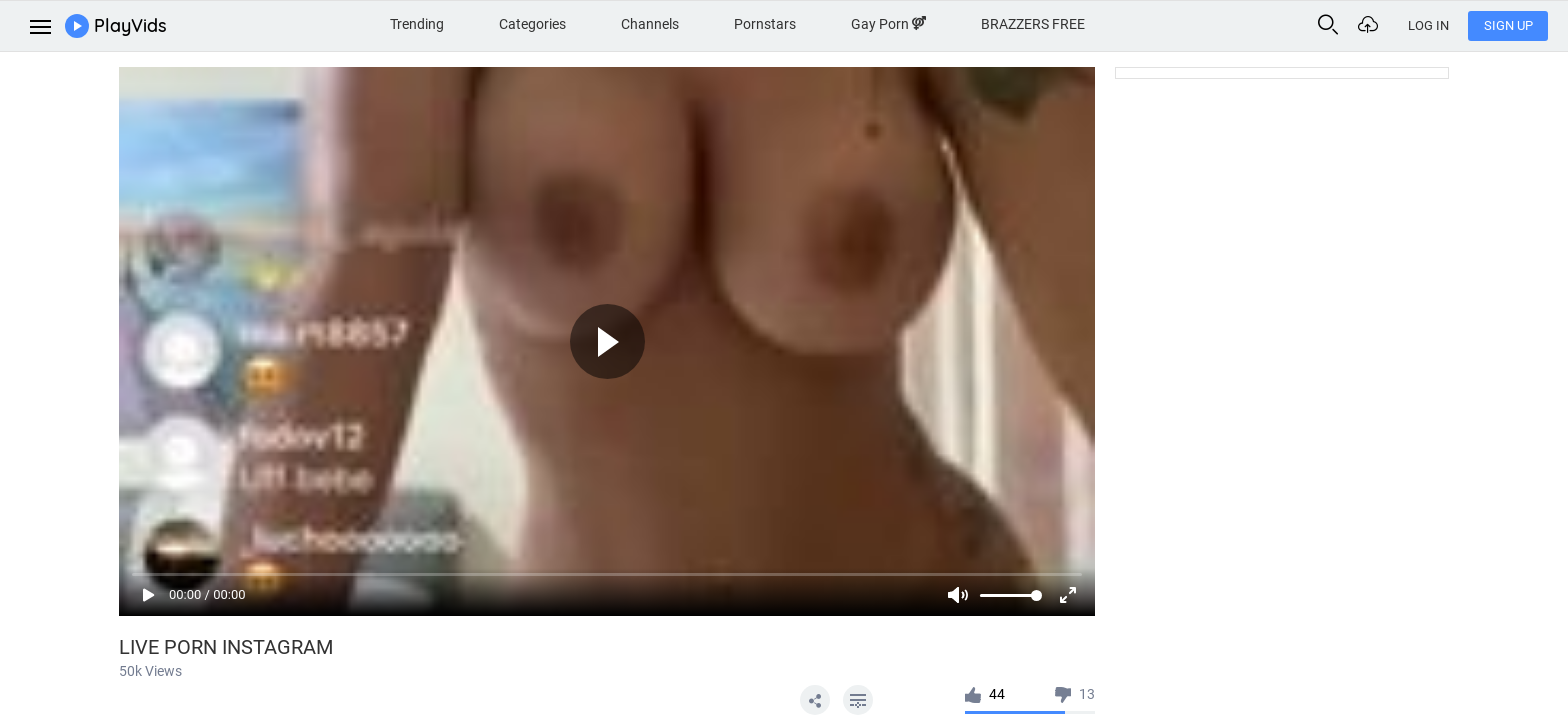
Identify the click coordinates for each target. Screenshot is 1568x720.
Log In (1428, 25)
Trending (417, 24)
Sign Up (1508, 25)
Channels (650, 24)
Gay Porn (888, 24)
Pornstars (765, 24)
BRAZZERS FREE (1033, 24)
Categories (532, 24)
